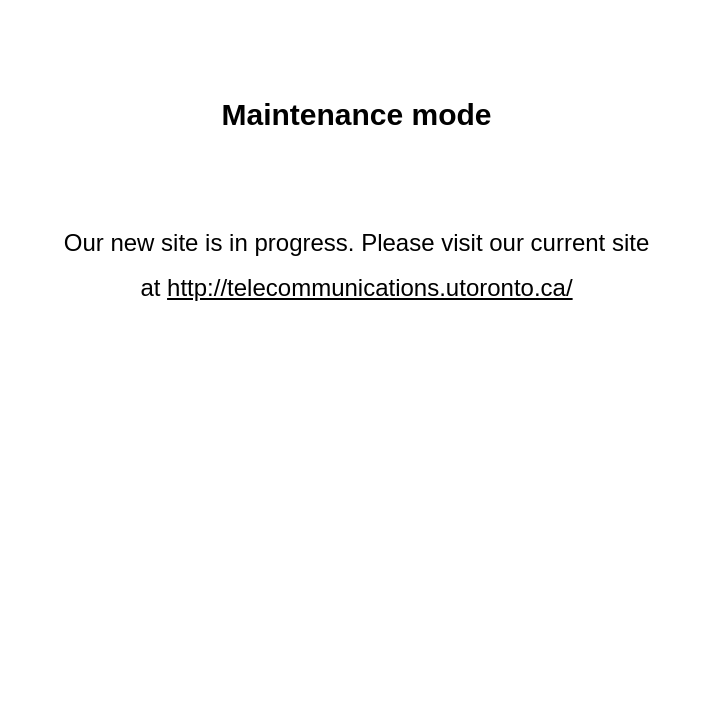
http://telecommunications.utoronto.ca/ (370, 287)
